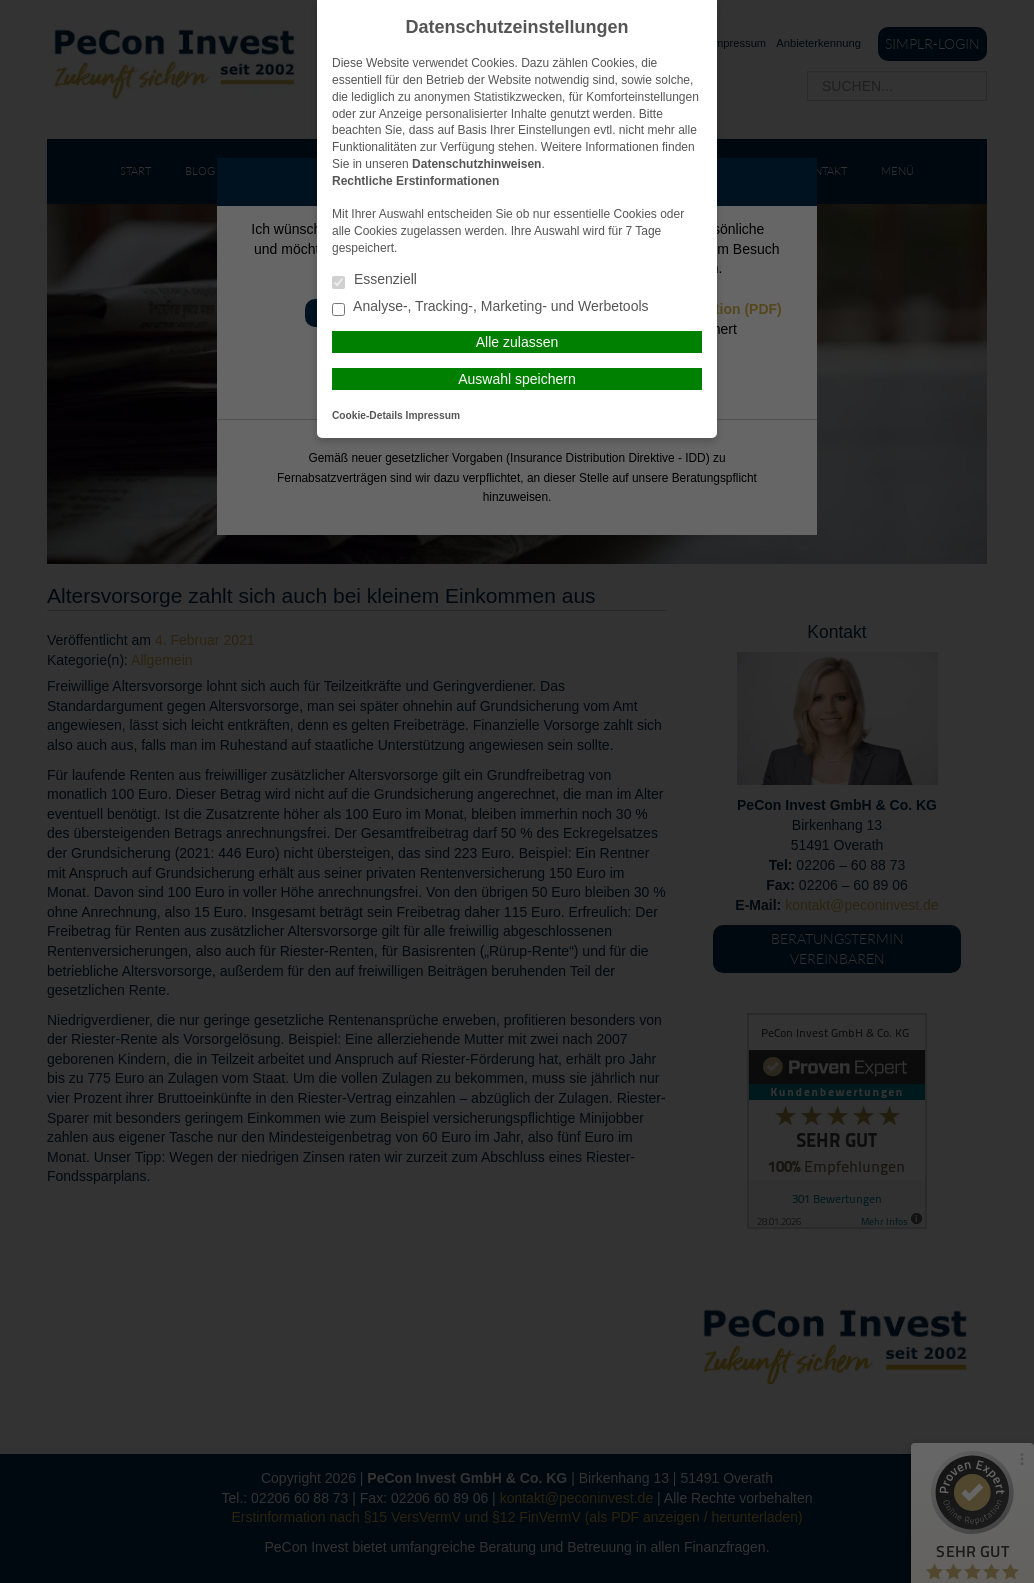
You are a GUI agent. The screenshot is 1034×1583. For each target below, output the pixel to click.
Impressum (433, 415)
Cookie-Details (367, 415)
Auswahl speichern (517, 379)
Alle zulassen (517, 342)
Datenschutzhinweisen (476, 164)
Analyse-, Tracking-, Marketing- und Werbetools (490, 307)
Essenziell (374, 280)
